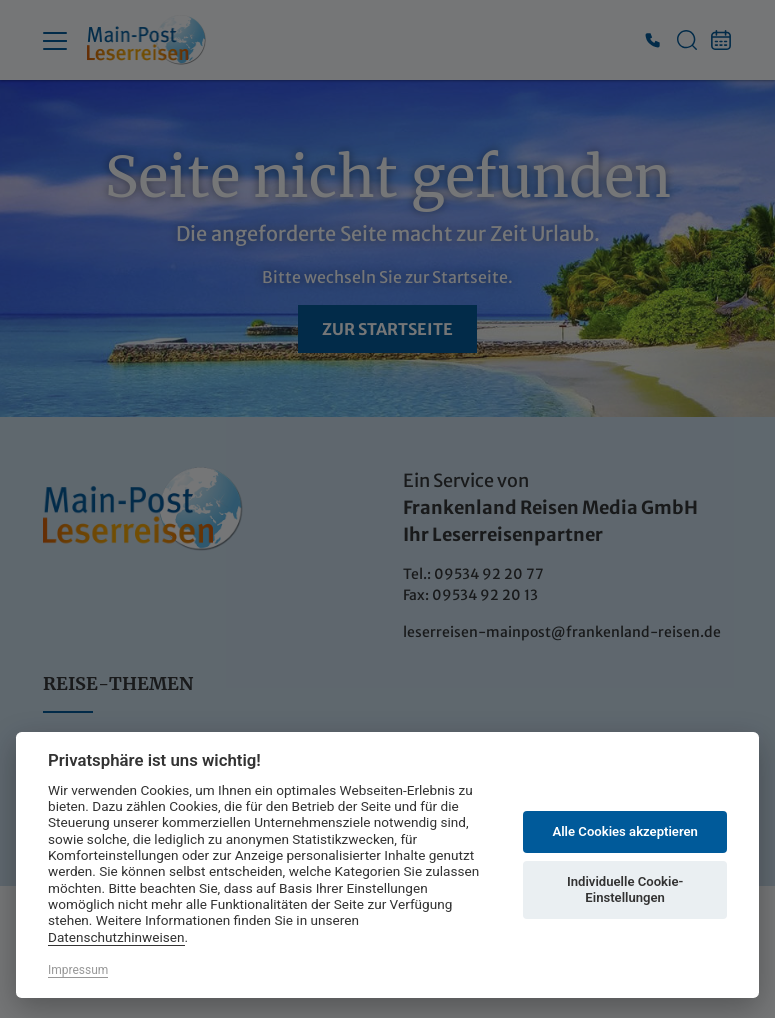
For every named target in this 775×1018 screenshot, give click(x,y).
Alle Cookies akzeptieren (624, 831)
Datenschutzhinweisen (116, 937)
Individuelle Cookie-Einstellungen (625, 889)
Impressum (78, 970)
